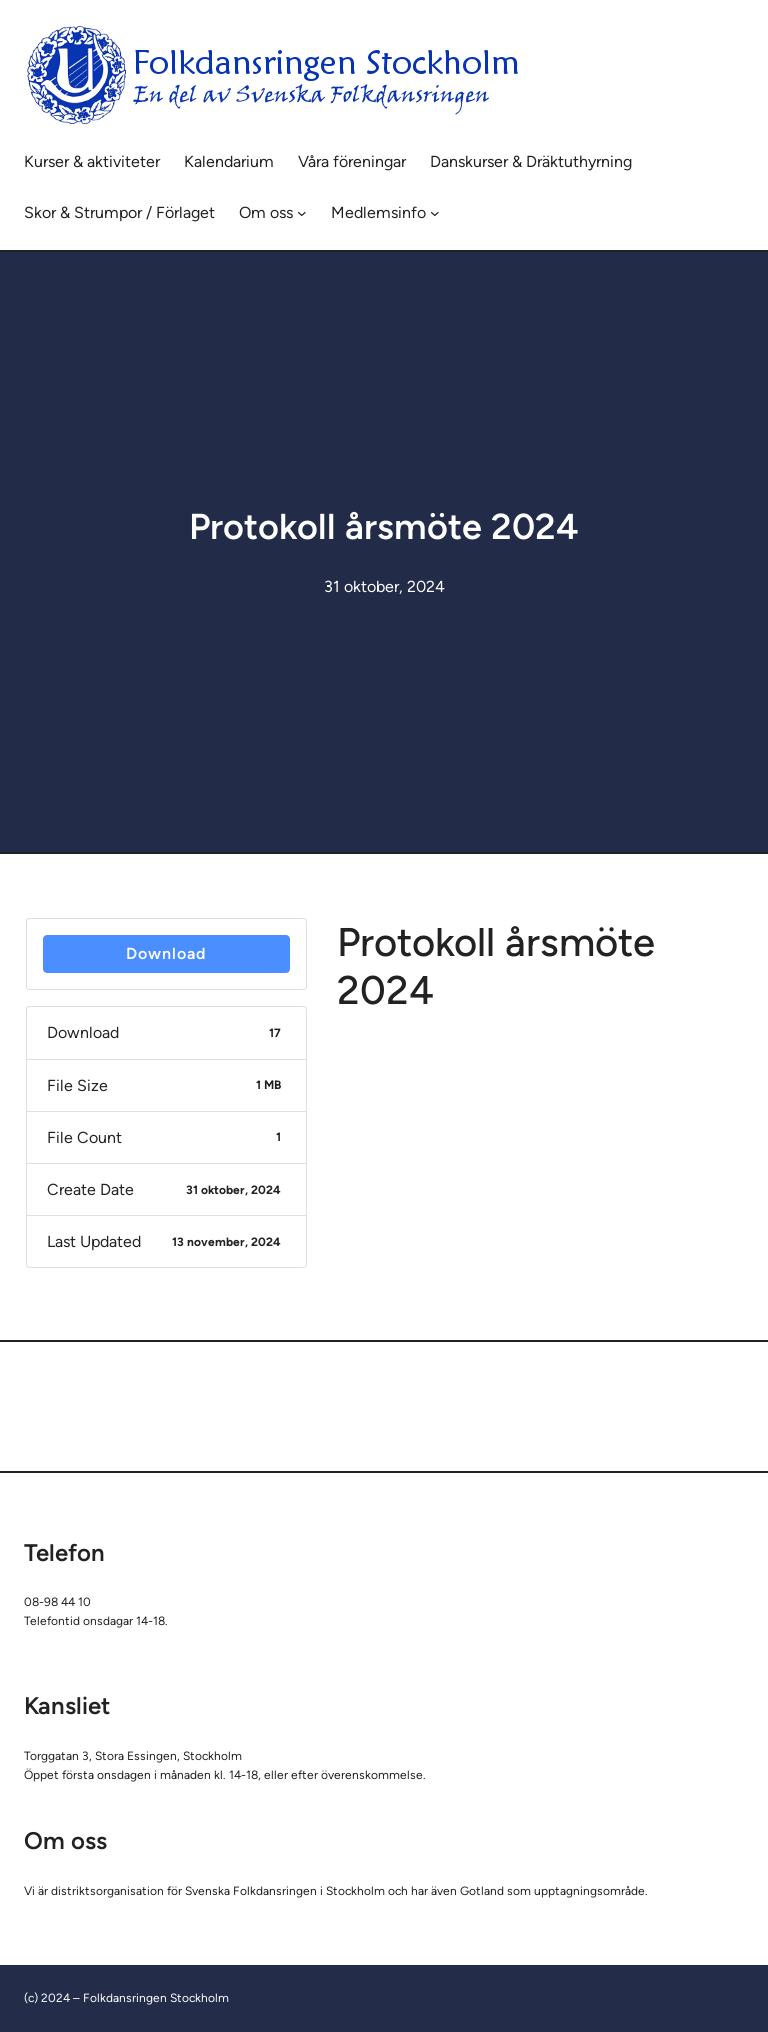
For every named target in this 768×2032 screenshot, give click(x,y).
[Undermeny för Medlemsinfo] (435, 213)
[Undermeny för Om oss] (302, 213)
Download (166, 953)
